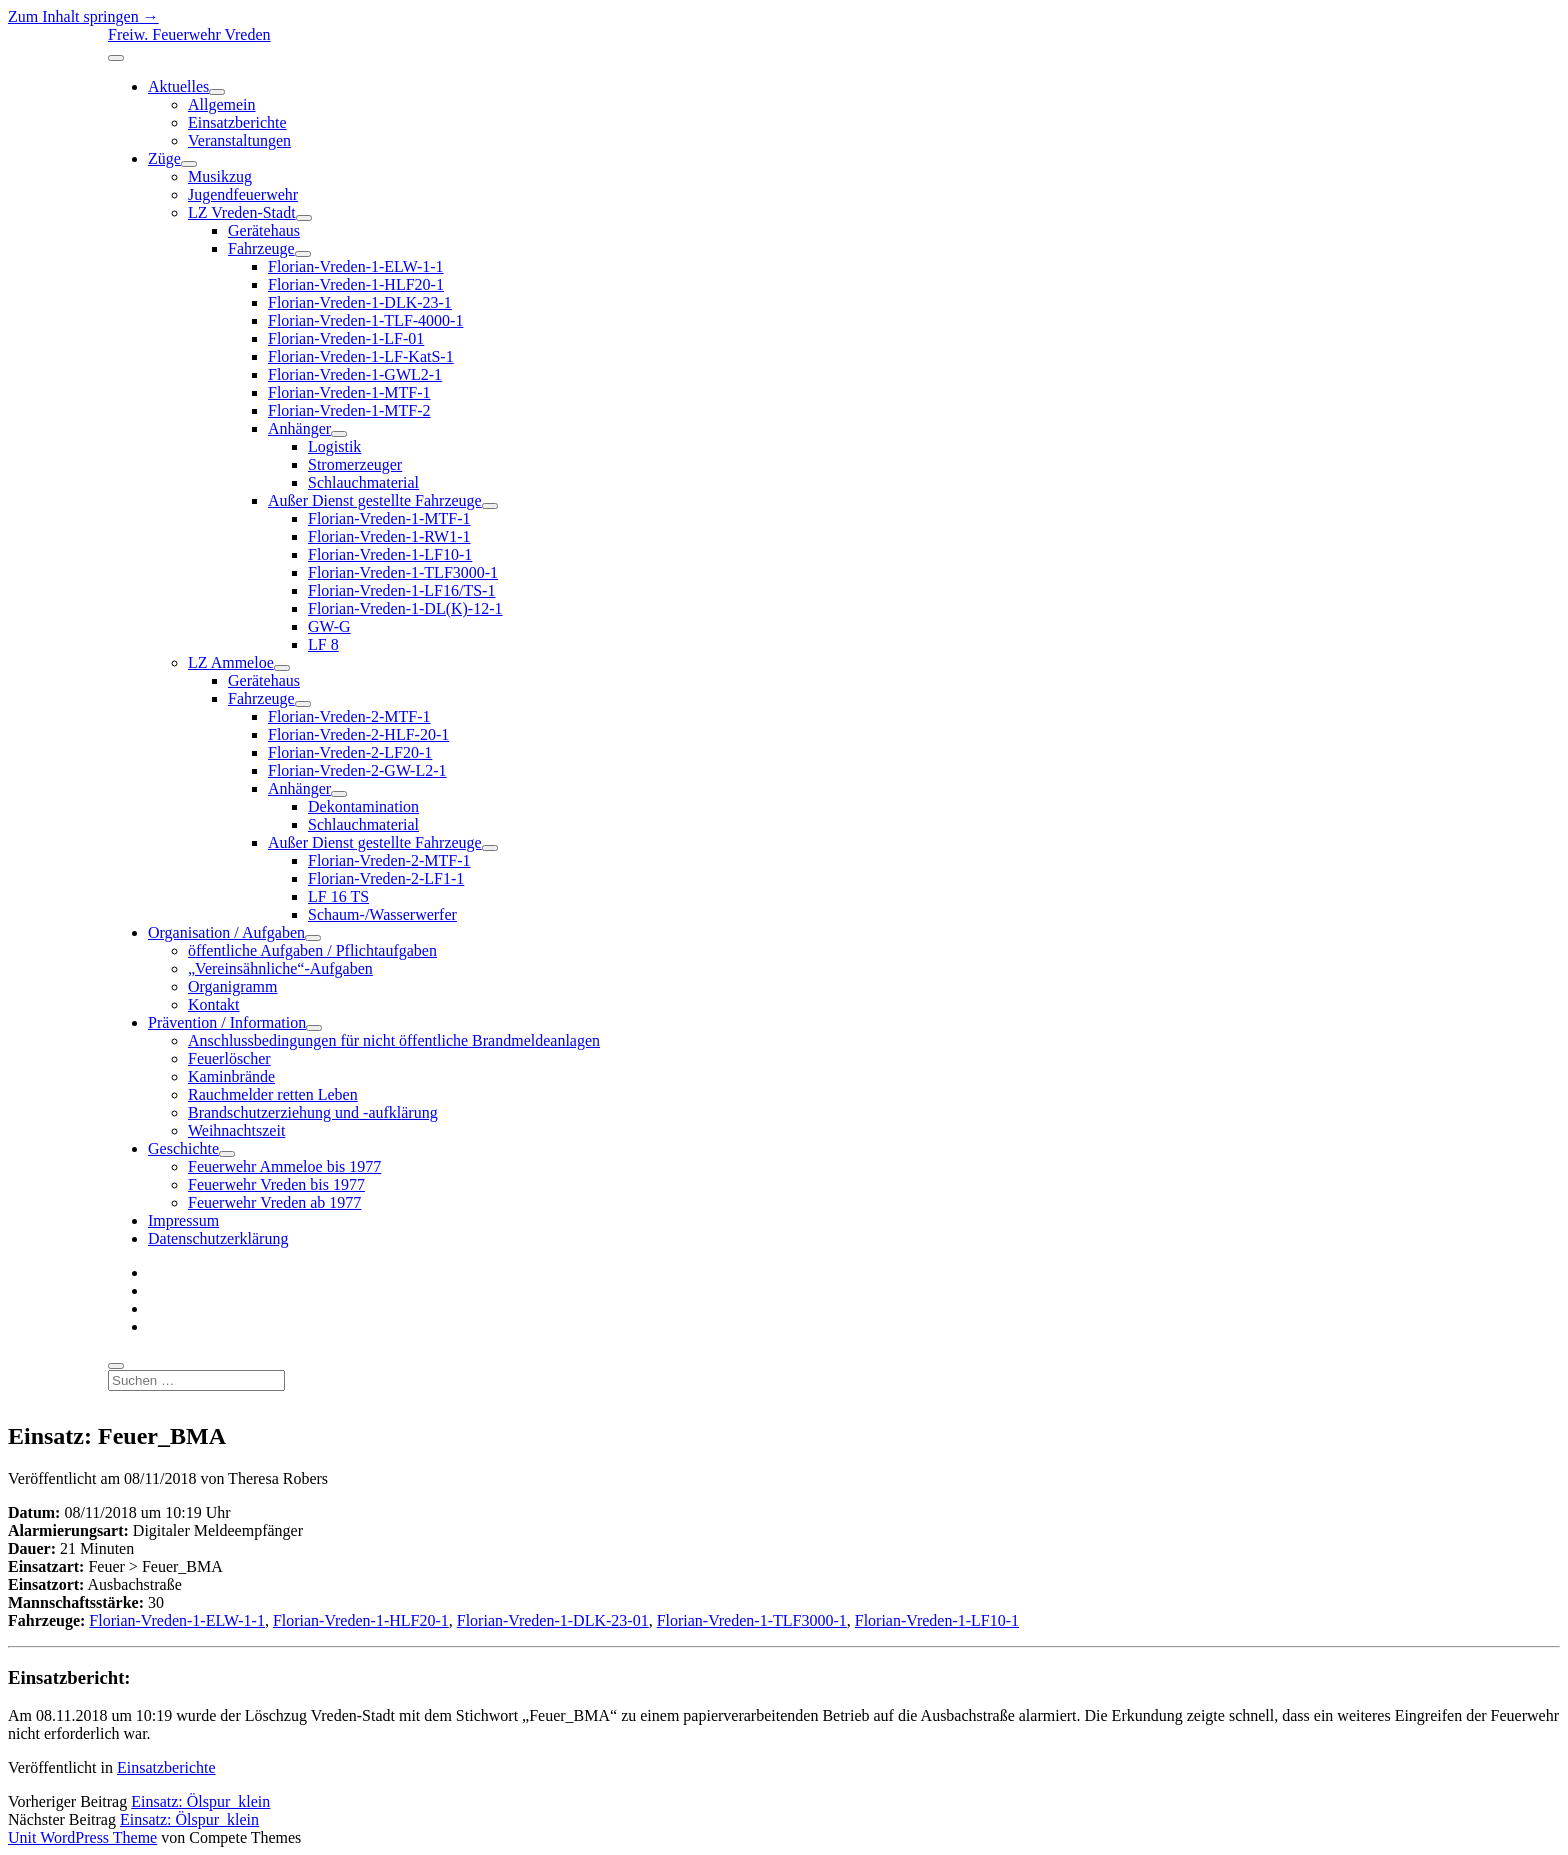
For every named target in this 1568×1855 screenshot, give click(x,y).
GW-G (329, 626)
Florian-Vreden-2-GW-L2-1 (357, 770)
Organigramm (232, 986)
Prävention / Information (227, 1022)
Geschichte (183, 1148)
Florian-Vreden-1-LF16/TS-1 (401, 590)
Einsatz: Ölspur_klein (200, 1801)
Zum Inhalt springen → (83, 16)
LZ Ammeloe (231, 662)
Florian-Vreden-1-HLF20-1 (356, 284)
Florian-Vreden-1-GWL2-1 (355, 374)
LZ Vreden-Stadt (242, 212)
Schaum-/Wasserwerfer (382, 914)
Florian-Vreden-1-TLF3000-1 (403, 572)
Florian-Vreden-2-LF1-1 (386, 878)
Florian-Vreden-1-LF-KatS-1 (361, 356)
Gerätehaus (264, 230)
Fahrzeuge (261, 248)
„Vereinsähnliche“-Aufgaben (280, 968)
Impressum (183, 1220)
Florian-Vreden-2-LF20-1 (350, 752)
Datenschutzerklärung (218, 1238)
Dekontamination (363, 806)
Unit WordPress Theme (82, 1837)
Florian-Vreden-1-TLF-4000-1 (365, 320)
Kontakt (214, 1004)
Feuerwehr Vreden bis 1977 (276, 1184)
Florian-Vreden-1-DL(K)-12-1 (405, 608)
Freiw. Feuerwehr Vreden (189, 34)
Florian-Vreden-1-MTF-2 (349, 410)
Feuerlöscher (229, 1058)
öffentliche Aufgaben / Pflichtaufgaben (312, 950)
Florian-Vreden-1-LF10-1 (390, 554)
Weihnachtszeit (236, 1130)
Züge (164, 158)
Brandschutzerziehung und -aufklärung (313, 1112)
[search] (116, 1366)
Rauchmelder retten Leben (273, 1094)
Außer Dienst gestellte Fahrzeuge (375, 500)
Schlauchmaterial (363, 482)
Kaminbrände (231, 1076)
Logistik (334, 446)
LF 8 (323, 644)
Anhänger (299, 428)
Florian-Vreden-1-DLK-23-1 (360, 302)
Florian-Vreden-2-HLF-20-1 (358, 734)
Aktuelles (178, 86)
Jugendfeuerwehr (243, 194)
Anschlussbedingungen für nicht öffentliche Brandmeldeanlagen (394, 1040)
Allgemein (222, 104)
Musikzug (220, 176)
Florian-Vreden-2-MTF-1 (349, 716)
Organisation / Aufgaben (226, 932)
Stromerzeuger (355, 464)
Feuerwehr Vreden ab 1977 (274, 1202)
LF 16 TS (338, 896)
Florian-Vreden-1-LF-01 (346, 338)
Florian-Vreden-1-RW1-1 (389, 536)
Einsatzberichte (237, 122)
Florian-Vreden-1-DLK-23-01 (553, 1620)
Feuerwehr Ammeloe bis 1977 (284, 1166)
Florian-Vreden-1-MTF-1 (349, 392)
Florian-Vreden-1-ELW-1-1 (356, 266)
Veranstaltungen (239, 140)
